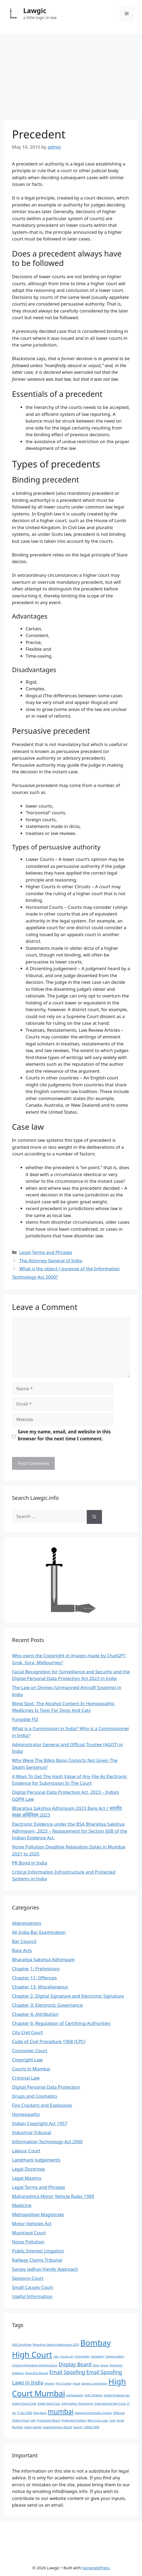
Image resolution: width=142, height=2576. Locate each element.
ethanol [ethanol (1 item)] (49, 2383)
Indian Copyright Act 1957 (39, 2123)
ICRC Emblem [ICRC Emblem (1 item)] (94, 2395)
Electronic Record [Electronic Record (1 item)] (36, 2373)
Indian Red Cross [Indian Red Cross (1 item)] (49, 2403)
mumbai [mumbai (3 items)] (61, 2411)
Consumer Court (29, 2050)
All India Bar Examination (39, 1932)
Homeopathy (26, 2114)
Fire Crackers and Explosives (42, 2105)
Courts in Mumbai (31, 2069)
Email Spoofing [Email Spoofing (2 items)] (67, 2372)
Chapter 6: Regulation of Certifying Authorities (61, 2023)
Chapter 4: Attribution (35, 2014)
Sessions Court (28, 2278)
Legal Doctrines (28, 2169)
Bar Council (24, 1941)
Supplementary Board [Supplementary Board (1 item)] (57, 2427)
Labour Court (26, 2151)
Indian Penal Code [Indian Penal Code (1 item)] (24, 2403)
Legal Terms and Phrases (45, 1252)
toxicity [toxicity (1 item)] (78, 2427)
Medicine (21, 2205)
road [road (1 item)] (112, 2420)
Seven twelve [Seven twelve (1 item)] (33, 2427)
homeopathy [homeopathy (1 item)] (74, 2395)
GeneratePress (96, 2567)
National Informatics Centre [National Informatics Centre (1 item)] (93, 2413)
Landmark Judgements (36, 2160)
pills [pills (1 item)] (33, 2420)
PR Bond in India (29, 1863)
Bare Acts (22, 1950)
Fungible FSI (25, 1719)
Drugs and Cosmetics (34, 2096)
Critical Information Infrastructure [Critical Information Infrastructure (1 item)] (34, 2365)
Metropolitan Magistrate (38, 2214)
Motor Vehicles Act (32, 2223)
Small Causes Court (32, 2287)
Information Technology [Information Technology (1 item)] (77, 2403)
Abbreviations (26, 1923)
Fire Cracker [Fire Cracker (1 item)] (64, 2383)
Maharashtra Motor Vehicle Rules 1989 (53, 2196)
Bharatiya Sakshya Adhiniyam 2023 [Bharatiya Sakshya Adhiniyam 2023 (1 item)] (56, 2345)
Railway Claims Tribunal (37, 2260)
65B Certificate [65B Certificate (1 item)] (21, 2345)
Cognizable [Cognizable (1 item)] (81, 2356)
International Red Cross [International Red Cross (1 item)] (110, 2403)
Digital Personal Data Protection (46, 2087)
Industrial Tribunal (31, 2132)
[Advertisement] (71, 73)
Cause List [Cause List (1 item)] (66, 2356)
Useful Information (32, 2296)
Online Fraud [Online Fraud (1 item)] (20, 2420)
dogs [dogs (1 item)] (96, 2365)
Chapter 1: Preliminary (36, 1968)
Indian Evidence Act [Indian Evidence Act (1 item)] (117, 2395)
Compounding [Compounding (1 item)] (114, 2356)
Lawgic (34, 10)
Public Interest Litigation (38, 2251)
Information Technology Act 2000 (47, 2141)
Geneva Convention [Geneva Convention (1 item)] (94, 2383)
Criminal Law (26, 2078)
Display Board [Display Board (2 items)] (75, 2364)
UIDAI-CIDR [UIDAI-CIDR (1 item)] (91, 2427)
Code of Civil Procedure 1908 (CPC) (48, 2041)
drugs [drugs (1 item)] (104, 2365)
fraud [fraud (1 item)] (76, 2383)
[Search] (94, 1517)
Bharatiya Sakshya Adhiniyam (43, 1959)
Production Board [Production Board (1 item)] (48, 2420)
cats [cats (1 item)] (56, 2356)
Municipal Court (29, 2232)
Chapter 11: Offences (34, 1978)
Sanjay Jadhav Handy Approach (45, 2269)
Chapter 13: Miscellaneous (40, 1987)
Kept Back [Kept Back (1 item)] (40, 2413)
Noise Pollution (28, 2242)
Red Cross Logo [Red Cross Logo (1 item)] (98, 2420)
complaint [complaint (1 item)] (97, 2356)
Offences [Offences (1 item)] (119, 2413)
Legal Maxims (26, 2178)
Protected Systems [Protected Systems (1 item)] (74, 2420)
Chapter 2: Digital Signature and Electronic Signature (68, 1996)
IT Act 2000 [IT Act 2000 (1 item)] (24, 2413)
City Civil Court (27, 2032)
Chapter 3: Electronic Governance (47, 2005)
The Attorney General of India (50, 1260)
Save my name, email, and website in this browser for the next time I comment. (64, 1435)
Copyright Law (27, 2060)
